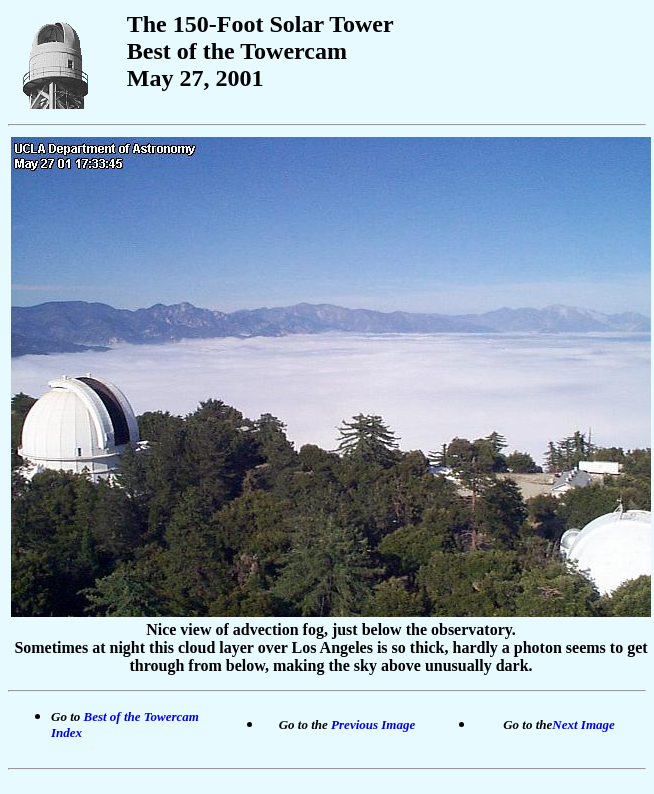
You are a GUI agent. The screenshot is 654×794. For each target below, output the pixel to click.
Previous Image (373, 724)
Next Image (583, 724)
